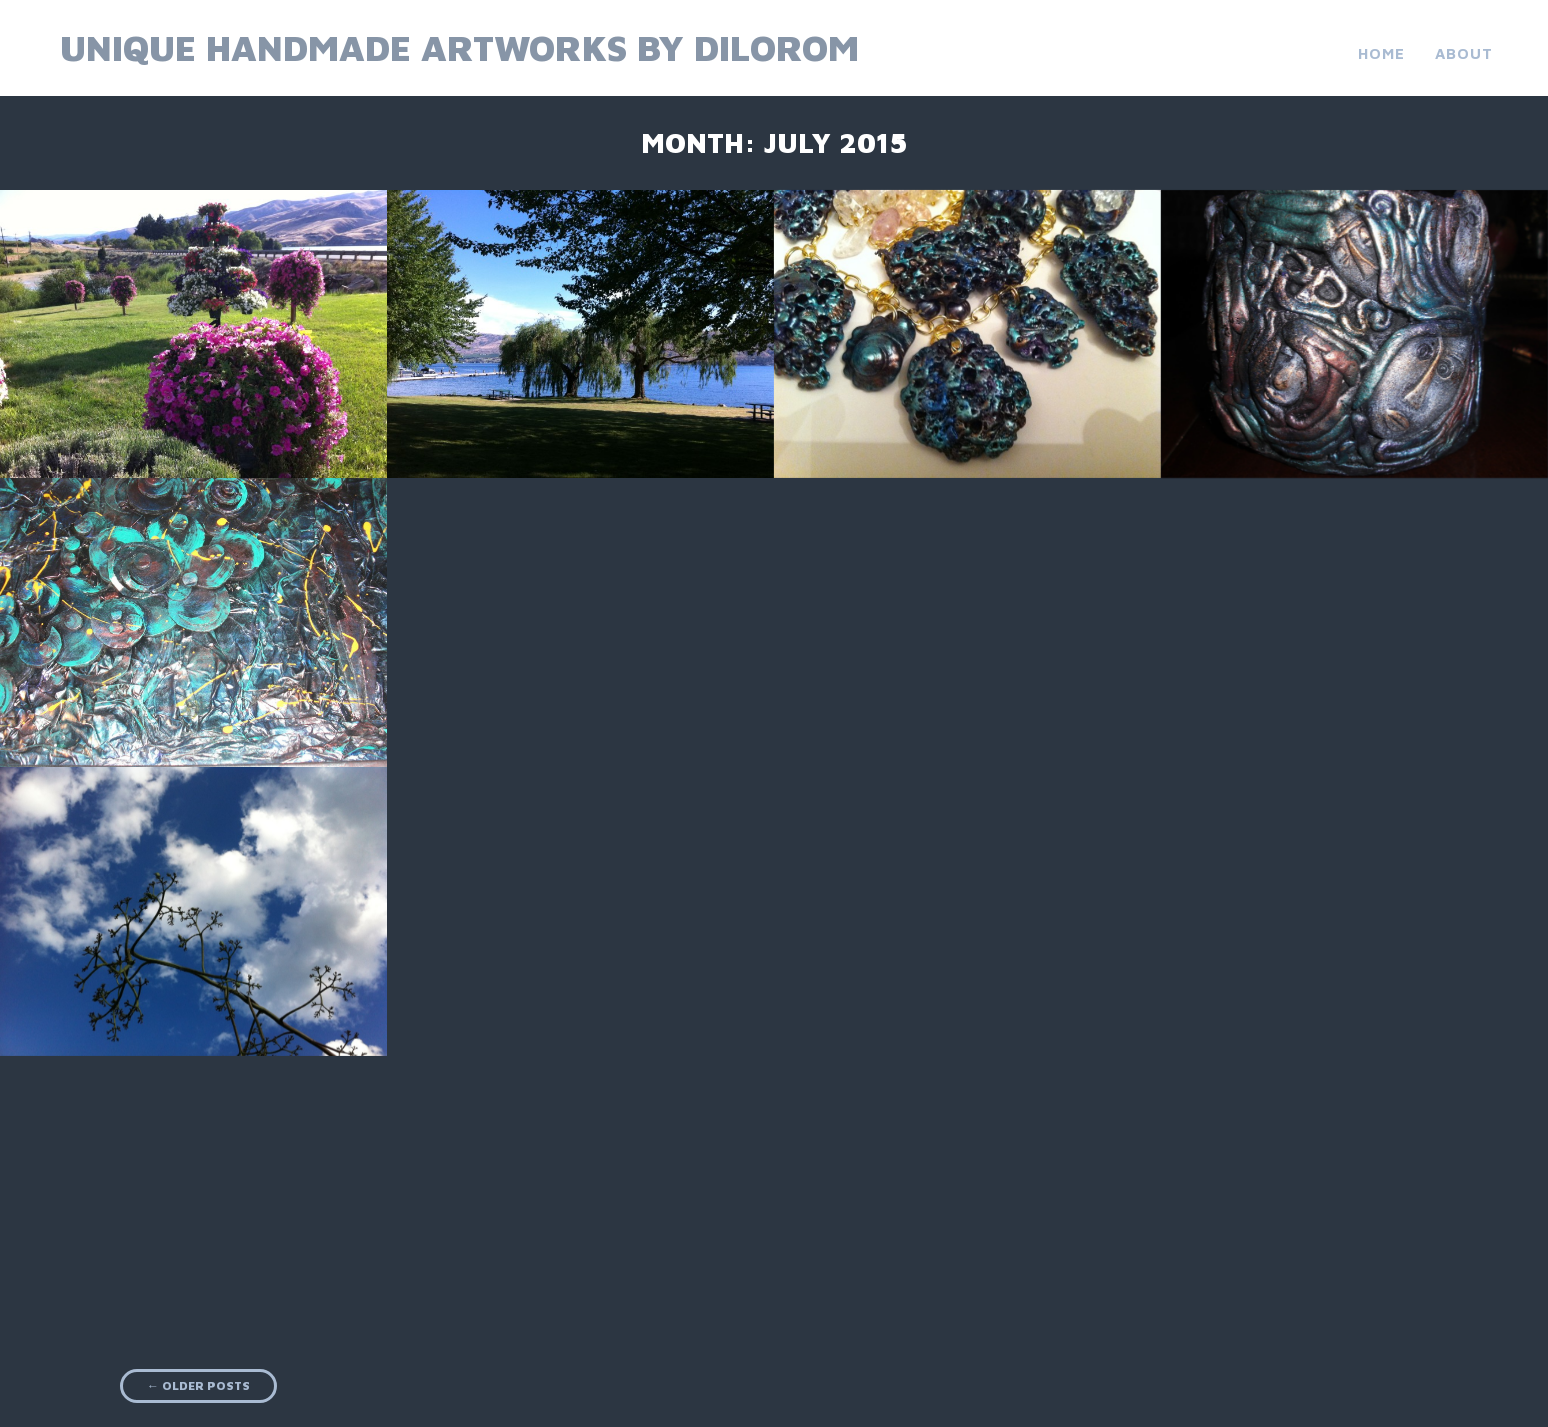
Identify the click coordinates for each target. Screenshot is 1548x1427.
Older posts (198, 1385)
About (1464, 53)
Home (1381, 53)
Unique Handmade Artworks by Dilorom (459, 47)
